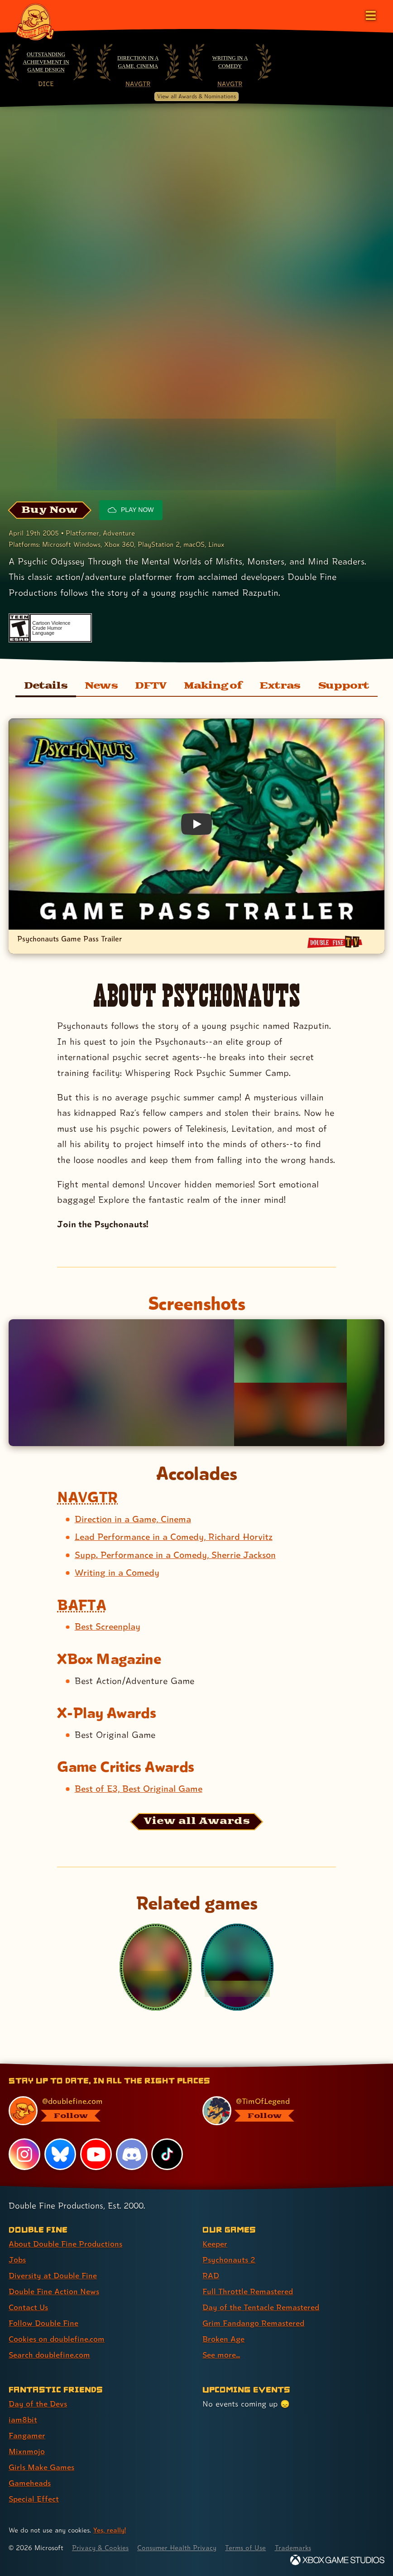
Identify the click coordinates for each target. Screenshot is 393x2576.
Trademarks (293, 2548)
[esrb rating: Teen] (19, 627)
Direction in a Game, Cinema (137, 62)
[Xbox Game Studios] (337, 2560)
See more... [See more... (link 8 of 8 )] (221, 2354)
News (101, 685)
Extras (279, 685)
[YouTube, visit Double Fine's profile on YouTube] (96, 2154)
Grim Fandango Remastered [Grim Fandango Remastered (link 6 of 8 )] (253, 2323)
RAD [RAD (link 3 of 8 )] (210, 2275)
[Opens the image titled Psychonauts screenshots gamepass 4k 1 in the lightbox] (121, 1382)
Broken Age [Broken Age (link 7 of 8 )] (223, 2339)
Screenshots (196, 1303)
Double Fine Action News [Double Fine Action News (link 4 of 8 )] (54, 2291)
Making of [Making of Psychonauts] (213, 685)
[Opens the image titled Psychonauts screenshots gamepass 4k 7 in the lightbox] (290, 1351)
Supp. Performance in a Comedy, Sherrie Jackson (175, 1554)
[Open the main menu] (369, 14)
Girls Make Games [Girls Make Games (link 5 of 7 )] (41, 2467)
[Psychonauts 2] (237, 1967)
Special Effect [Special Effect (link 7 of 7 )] (34, 2499)
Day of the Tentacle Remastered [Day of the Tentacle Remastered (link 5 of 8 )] (260, 2307)
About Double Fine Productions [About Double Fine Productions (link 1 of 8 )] (65, 2243)
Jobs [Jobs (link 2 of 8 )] (17, 2259)
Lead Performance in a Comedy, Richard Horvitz (174, 1536)
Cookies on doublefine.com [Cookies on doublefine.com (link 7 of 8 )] (57, 2339)
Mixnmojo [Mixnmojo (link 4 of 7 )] (27, 2451)
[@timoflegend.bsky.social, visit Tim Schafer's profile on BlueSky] (287, 2110)
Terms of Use (245, 2548)
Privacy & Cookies (100, 2548)
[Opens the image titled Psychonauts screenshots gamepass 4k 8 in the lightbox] (290, 1414)
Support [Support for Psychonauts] (343, 685)
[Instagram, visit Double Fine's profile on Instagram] (24, 2154)
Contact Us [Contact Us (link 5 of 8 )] (28, 2307)
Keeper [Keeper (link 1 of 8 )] (214, 2243)
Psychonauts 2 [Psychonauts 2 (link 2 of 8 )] (228, 2259)
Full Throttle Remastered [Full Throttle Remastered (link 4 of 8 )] (247, 2291)
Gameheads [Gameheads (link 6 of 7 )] (30, 2483)
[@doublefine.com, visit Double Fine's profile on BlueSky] (94, 2110)
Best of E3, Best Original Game (138, 1788)
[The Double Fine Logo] (35, 21)
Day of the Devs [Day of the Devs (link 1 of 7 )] (38, 2403)
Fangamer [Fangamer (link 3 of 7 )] (27, 2435)
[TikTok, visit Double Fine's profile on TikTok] (167, 2154)
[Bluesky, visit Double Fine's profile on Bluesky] (60, 2154)
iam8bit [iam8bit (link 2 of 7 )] (23, 2419)
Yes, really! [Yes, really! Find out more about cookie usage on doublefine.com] (109, 2530)
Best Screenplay (107, 1626)
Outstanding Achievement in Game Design (46, 62)
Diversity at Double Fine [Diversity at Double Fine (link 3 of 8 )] (53, 2275)
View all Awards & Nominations (196, 96)
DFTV (150, 685)
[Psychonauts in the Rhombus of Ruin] (156, 1967)
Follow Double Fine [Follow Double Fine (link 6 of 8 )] (43, 2323)
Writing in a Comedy (230, 62)
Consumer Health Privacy (176, 2548)
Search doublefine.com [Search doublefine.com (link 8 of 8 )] (49, 2354)
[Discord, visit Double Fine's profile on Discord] (132, 2154)
